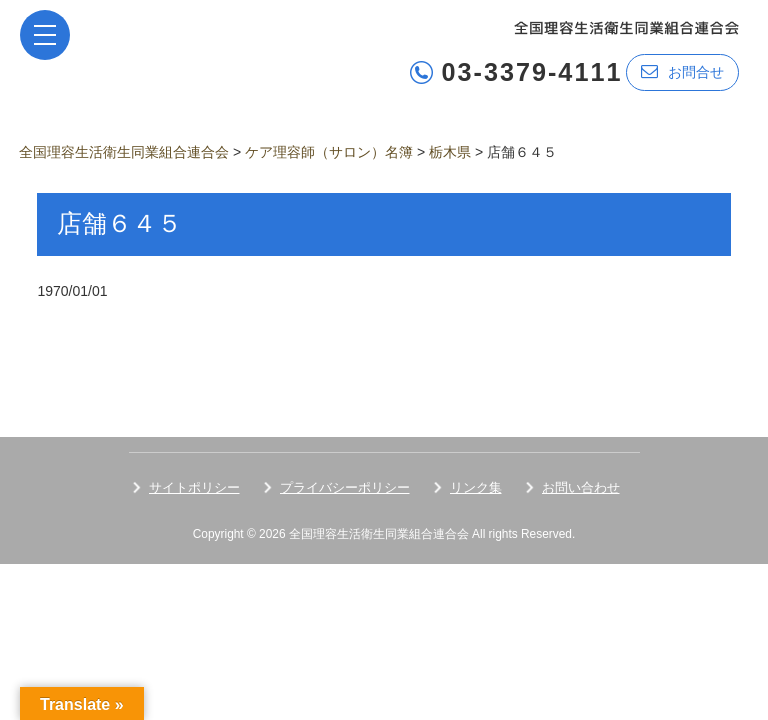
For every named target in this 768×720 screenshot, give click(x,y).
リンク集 (476, 487)
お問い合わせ (581, 487)
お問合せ (682, 71)
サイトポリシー (194, 487)
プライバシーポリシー (345, 487)
